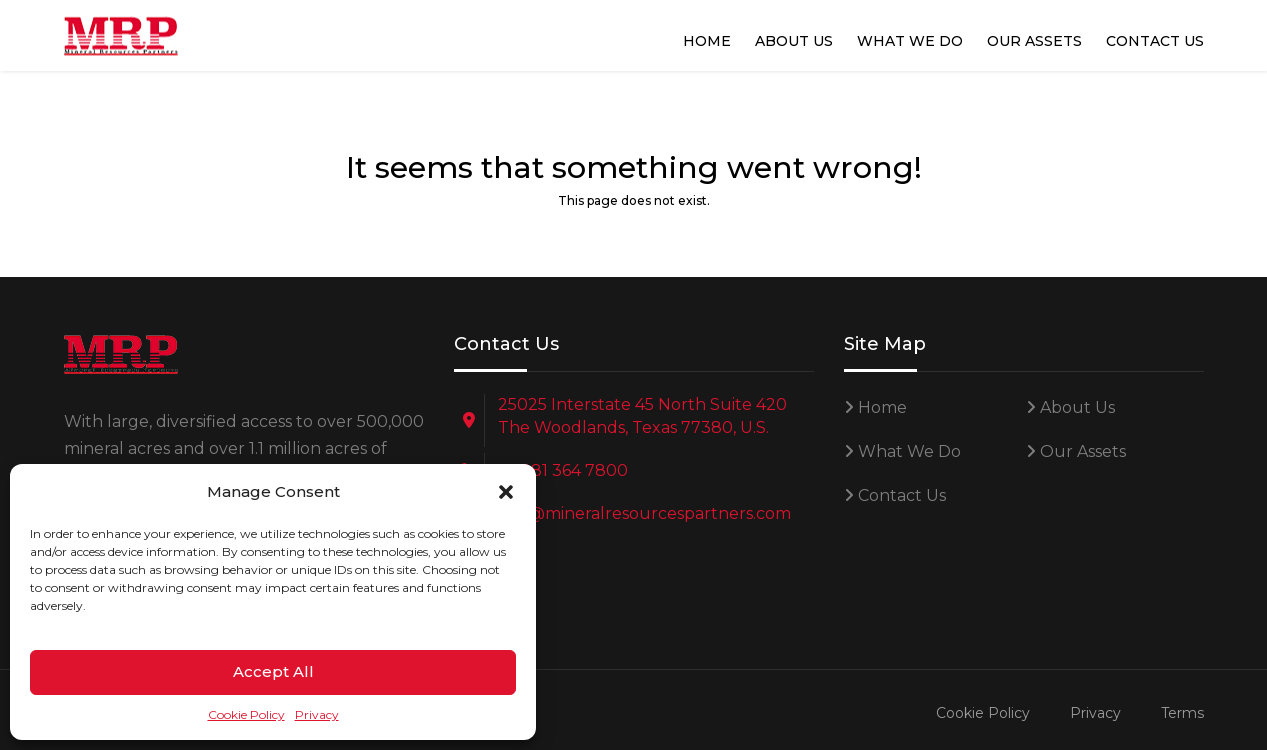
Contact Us (1155, 41)
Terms (1182, 713)
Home (707, 41)
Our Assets (1034, 41)
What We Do (910, 41)
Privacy (317, 714)
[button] (506, 492)
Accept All (273, 671)
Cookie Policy (246, 714)
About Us (794, 41)
